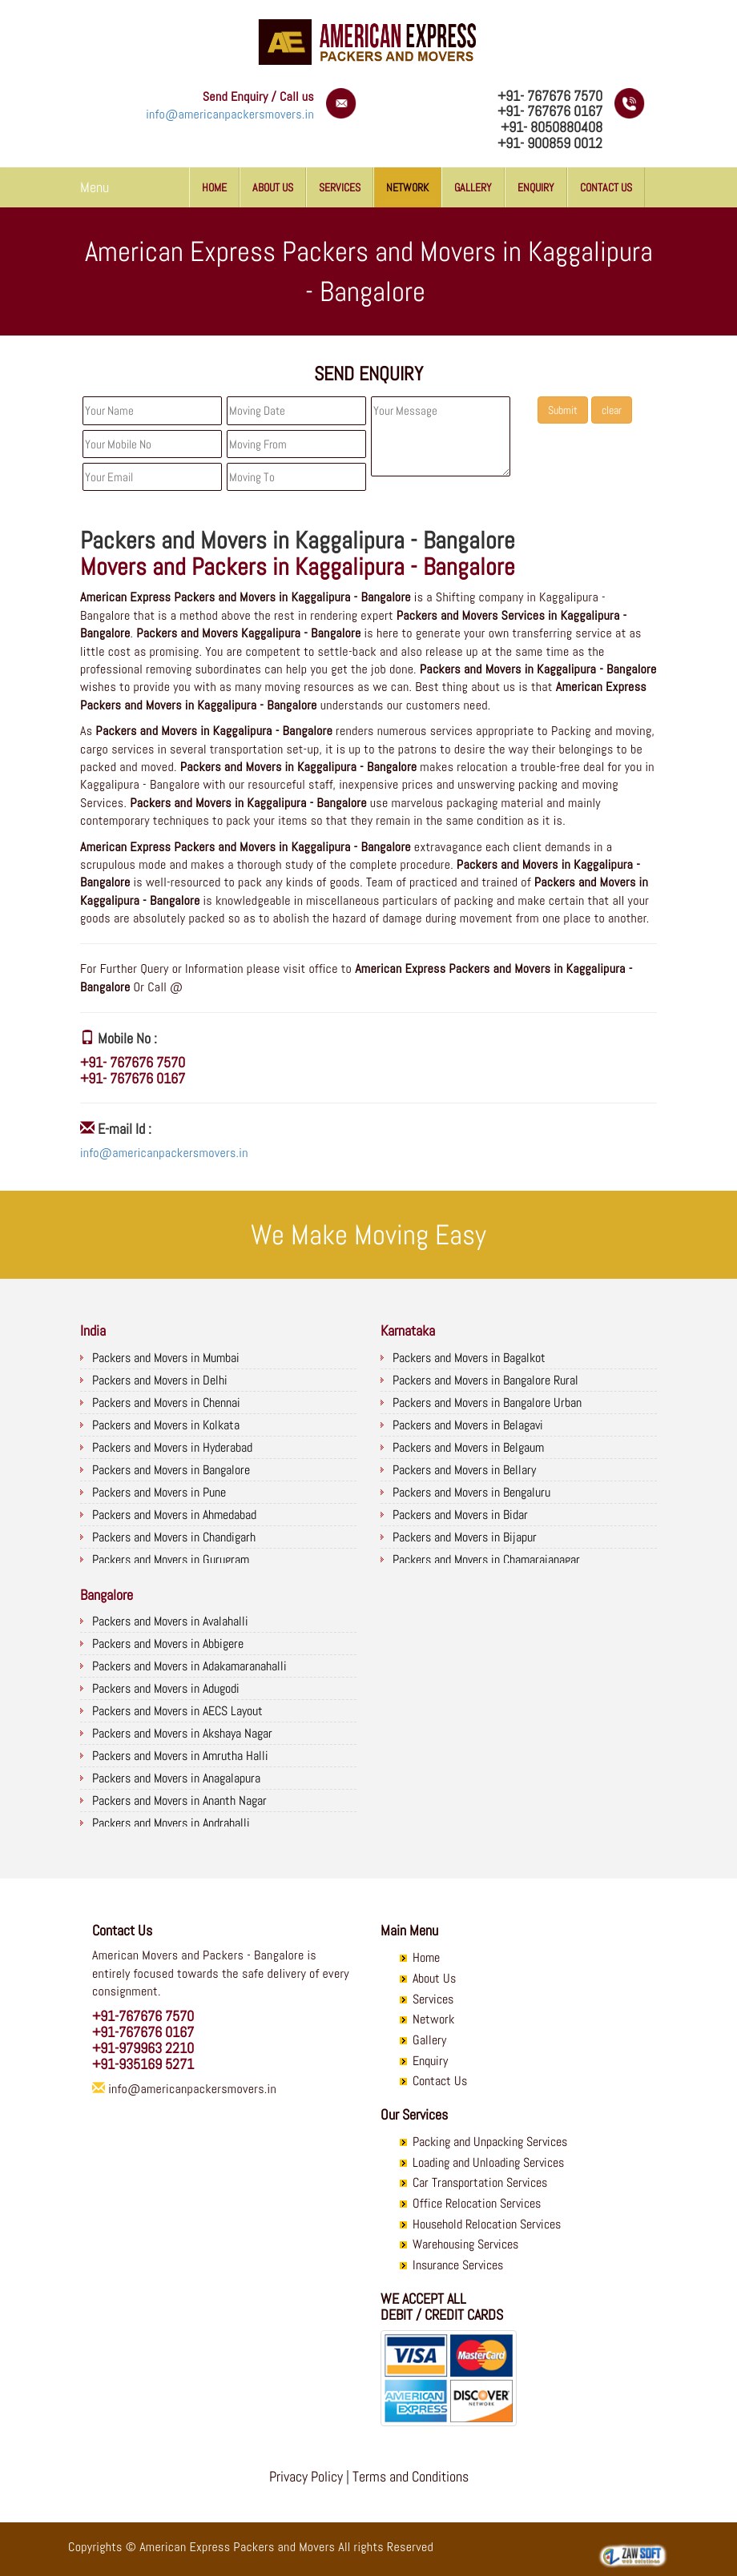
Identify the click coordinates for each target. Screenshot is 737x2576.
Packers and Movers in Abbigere (168, 1643)
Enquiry (536, 187)
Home (214, 187)
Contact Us (606, 187)
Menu (94, 187)
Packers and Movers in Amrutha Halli (180, 1755)
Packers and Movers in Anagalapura (176, 1778)
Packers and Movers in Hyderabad (172, 1447)
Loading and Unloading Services (488, 2162)
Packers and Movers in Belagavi (468, 1425)
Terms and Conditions (410, 2476)
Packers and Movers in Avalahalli (170, 1621)
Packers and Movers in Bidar (460, 1514)
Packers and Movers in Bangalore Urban (487, 1402)
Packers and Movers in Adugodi (166, 1688)
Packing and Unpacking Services (490, 2141)
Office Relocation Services (477, 2203)
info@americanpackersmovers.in (230, 114)
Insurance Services (458, 2265)
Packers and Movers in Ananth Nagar (179, 1800)
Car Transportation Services (480, 2182)
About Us (272, 187)
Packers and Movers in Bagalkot (469, 1357)
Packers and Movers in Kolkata (166, 1425)
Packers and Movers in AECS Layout (177, 1710)
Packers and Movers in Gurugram (170, 1559)
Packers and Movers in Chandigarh (174, 1537)
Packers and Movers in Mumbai (166, 1357)
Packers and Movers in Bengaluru (471, 1492)
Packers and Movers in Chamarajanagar (486, 1559)
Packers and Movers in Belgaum (468, 1447)
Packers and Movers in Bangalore (171, 1469)
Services (339, 187)
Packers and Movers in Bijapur (465, 1537)
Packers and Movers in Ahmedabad (174, 1514)
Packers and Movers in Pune (159, 1492)
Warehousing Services (465, 2244)
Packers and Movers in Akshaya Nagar (182, 1733)
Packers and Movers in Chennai (166, 1402)
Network (407, 187)
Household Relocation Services (487, 2224)
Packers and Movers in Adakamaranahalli (189, 1666)
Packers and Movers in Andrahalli (171, 1822)
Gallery (473, 187)
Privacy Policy (306, 2476)
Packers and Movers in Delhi (160, 1380)
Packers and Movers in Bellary (464, 1469)
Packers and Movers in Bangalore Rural (485, 1380)
